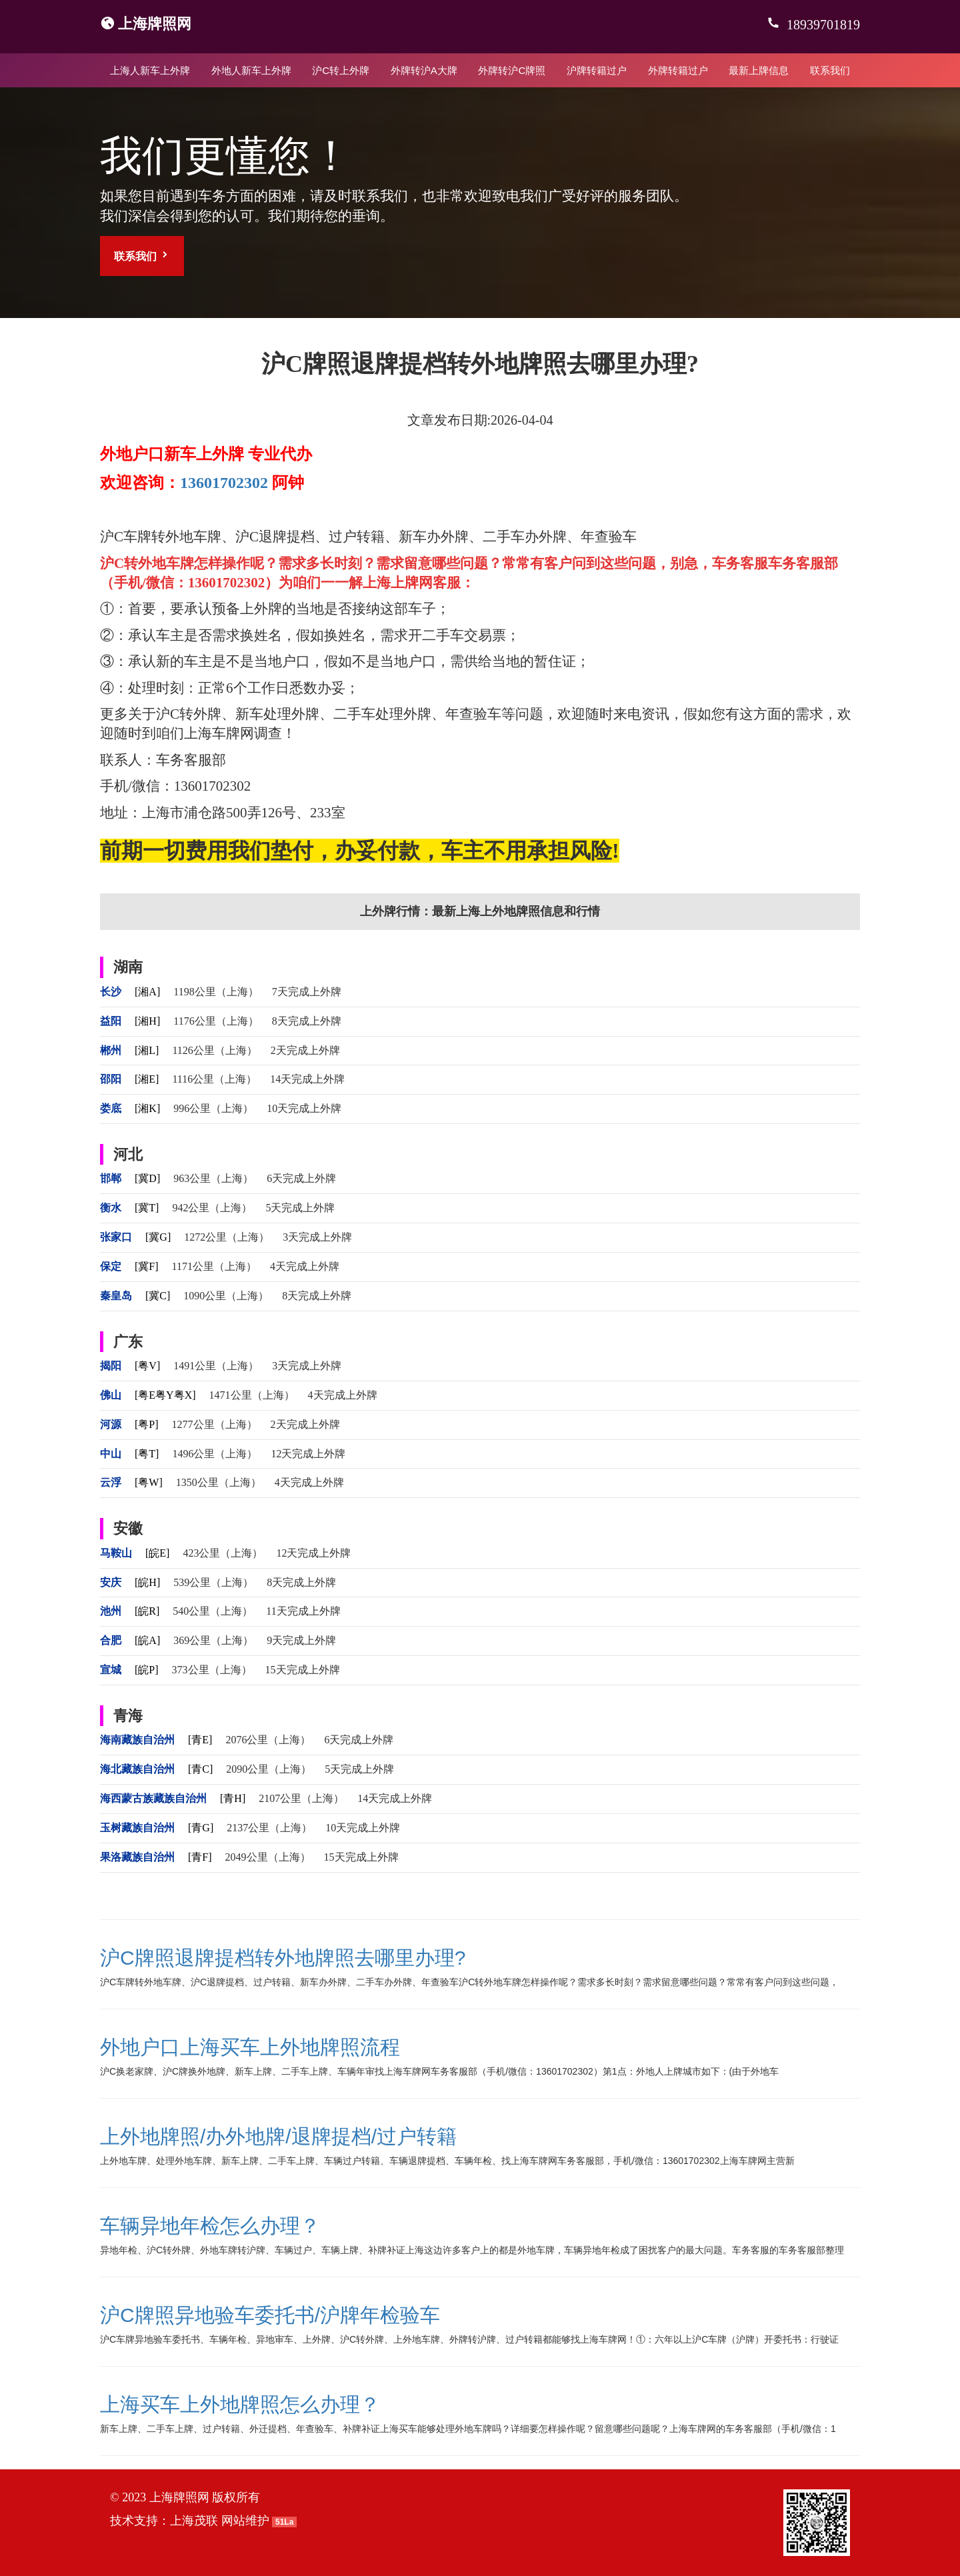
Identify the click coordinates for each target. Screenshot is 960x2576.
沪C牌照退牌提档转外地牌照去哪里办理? (282, 1958)
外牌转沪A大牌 (424, 70)
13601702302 (224, 482)
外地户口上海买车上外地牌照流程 (250, 2047)
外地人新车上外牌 (251, 70)
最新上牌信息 (759, 70)
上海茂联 (194, 2520)
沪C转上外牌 (340, 70)
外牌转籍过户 (678, 70)
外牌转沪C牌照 (511, 70)
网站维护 (245, 2520)
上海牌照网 (154, 23)
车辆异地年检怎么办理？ (210, 2226)
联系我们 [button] (142, 255)
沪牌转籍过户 (597, 70)
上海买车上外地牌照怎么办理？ (240, 2404)
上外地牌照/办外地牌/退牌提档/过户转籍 (278, 2136)
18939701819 (821, 24)
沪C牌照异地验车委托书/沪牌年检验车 (270, 2315)
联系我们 (830, 70)
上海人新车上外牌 (150, 70)
